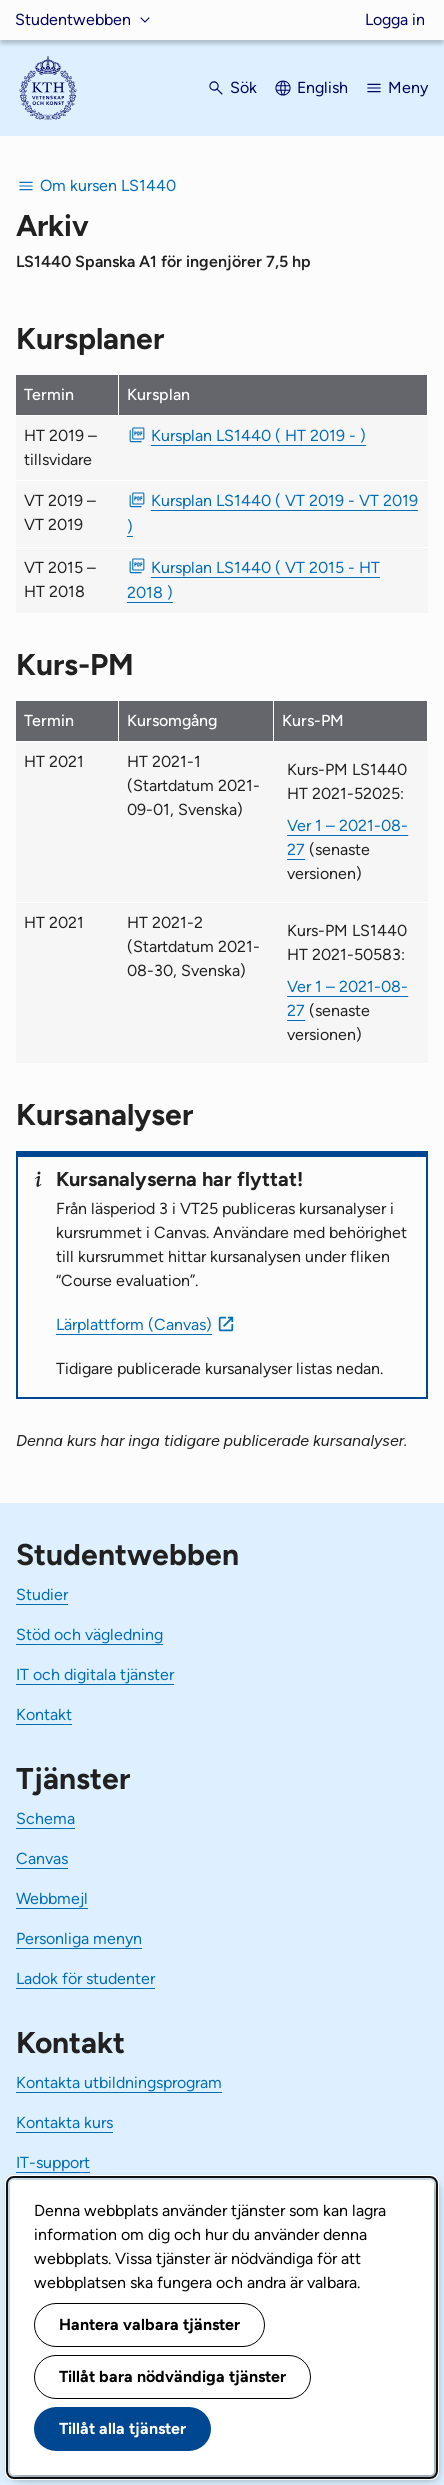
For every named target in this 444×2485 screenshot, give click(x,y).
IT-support (53, 2162)
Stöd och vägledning (89, 1634)
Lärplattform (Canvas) (134, 1324)
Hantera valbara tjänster (149, 2324)
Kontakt (44, 1714)
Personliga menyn (79, 1938)
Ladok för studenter (85, 1978)
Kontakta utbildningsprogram (119, 2082)
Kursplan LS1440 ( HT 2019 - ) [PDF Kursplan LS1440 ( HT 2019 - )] (258, 435)
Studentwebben (73, 19)
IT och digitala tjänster (95, 1674)
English (322, 87)
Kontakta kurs (64, 2122)
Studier (42, 1594)
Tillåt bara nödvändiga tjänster (172, 2376)
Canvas (42, 1858)
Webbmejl (52, 1898)
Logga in (395, 19)
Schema (45, 1818)
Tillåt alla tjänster (122, 2428)
